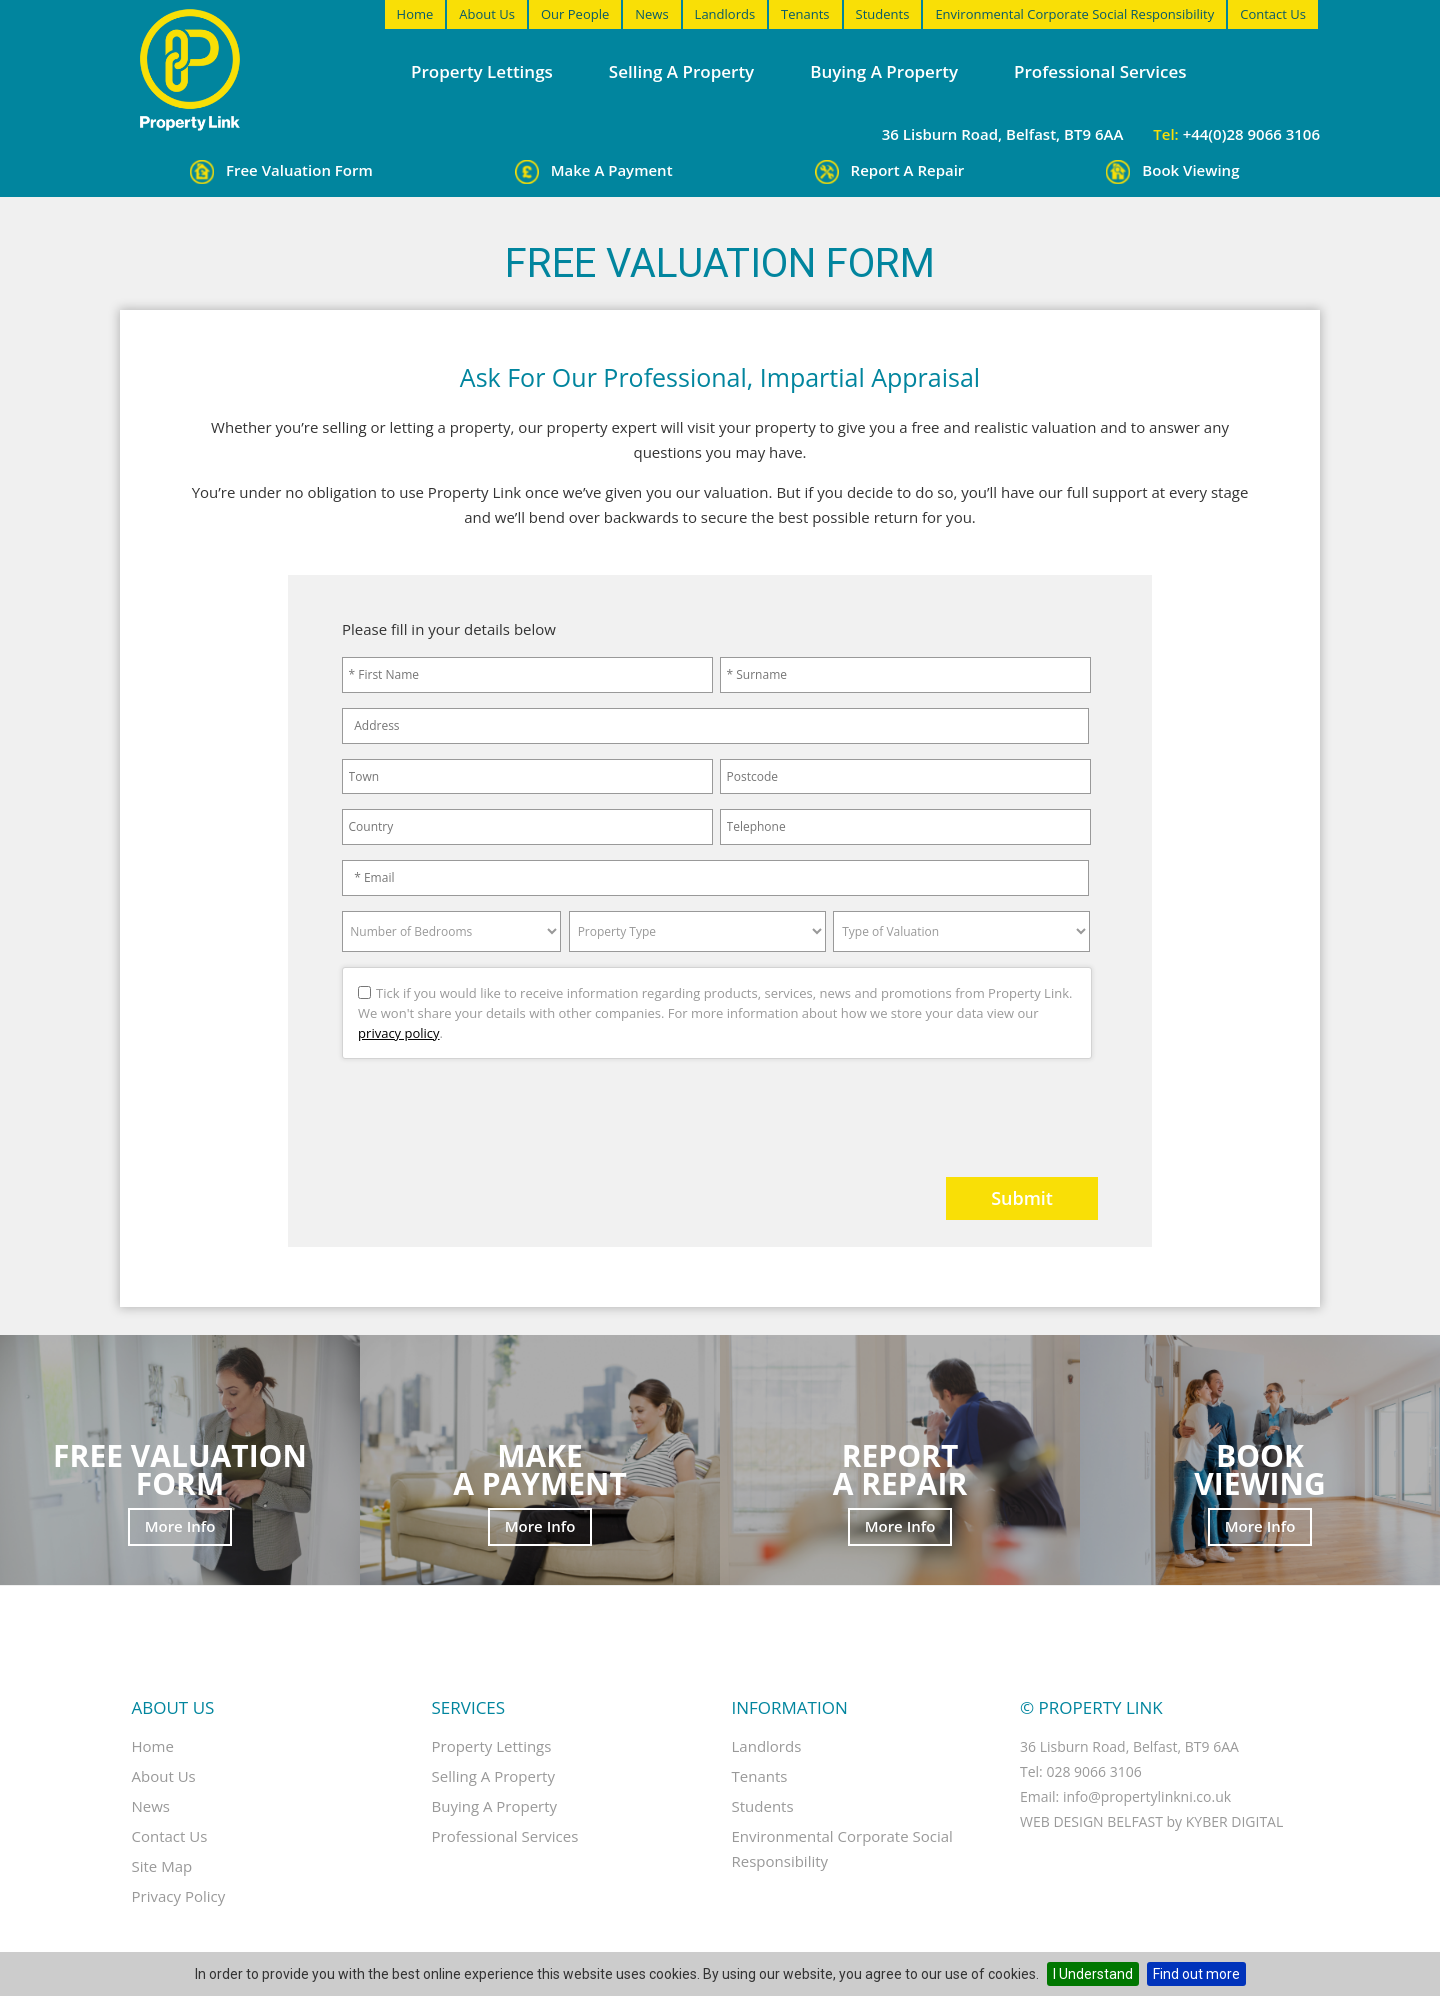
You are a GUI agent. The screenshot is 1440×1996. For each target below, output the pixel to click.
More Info (180, 1526)
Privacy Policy (179, 1896)
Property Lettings (482, 71)
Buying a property (884, 71)
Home (415, 14)
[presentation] (463, 1110)
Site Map (162, 1866)
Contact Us (1273, 14)
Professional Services (1100, 71)
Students (883, 14)
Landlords (725, 14)
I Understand (1093, 1974)
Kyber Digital (1235, 1821)
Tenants (805, 14)
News (651, 14)
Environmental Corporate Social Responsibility (1074, 14)
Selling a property (681, 71)
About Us (487, 14)
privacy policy (398, 1033)
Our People (575, 14)
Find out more (1196, 1974)
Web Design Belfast (1091, 1821)
